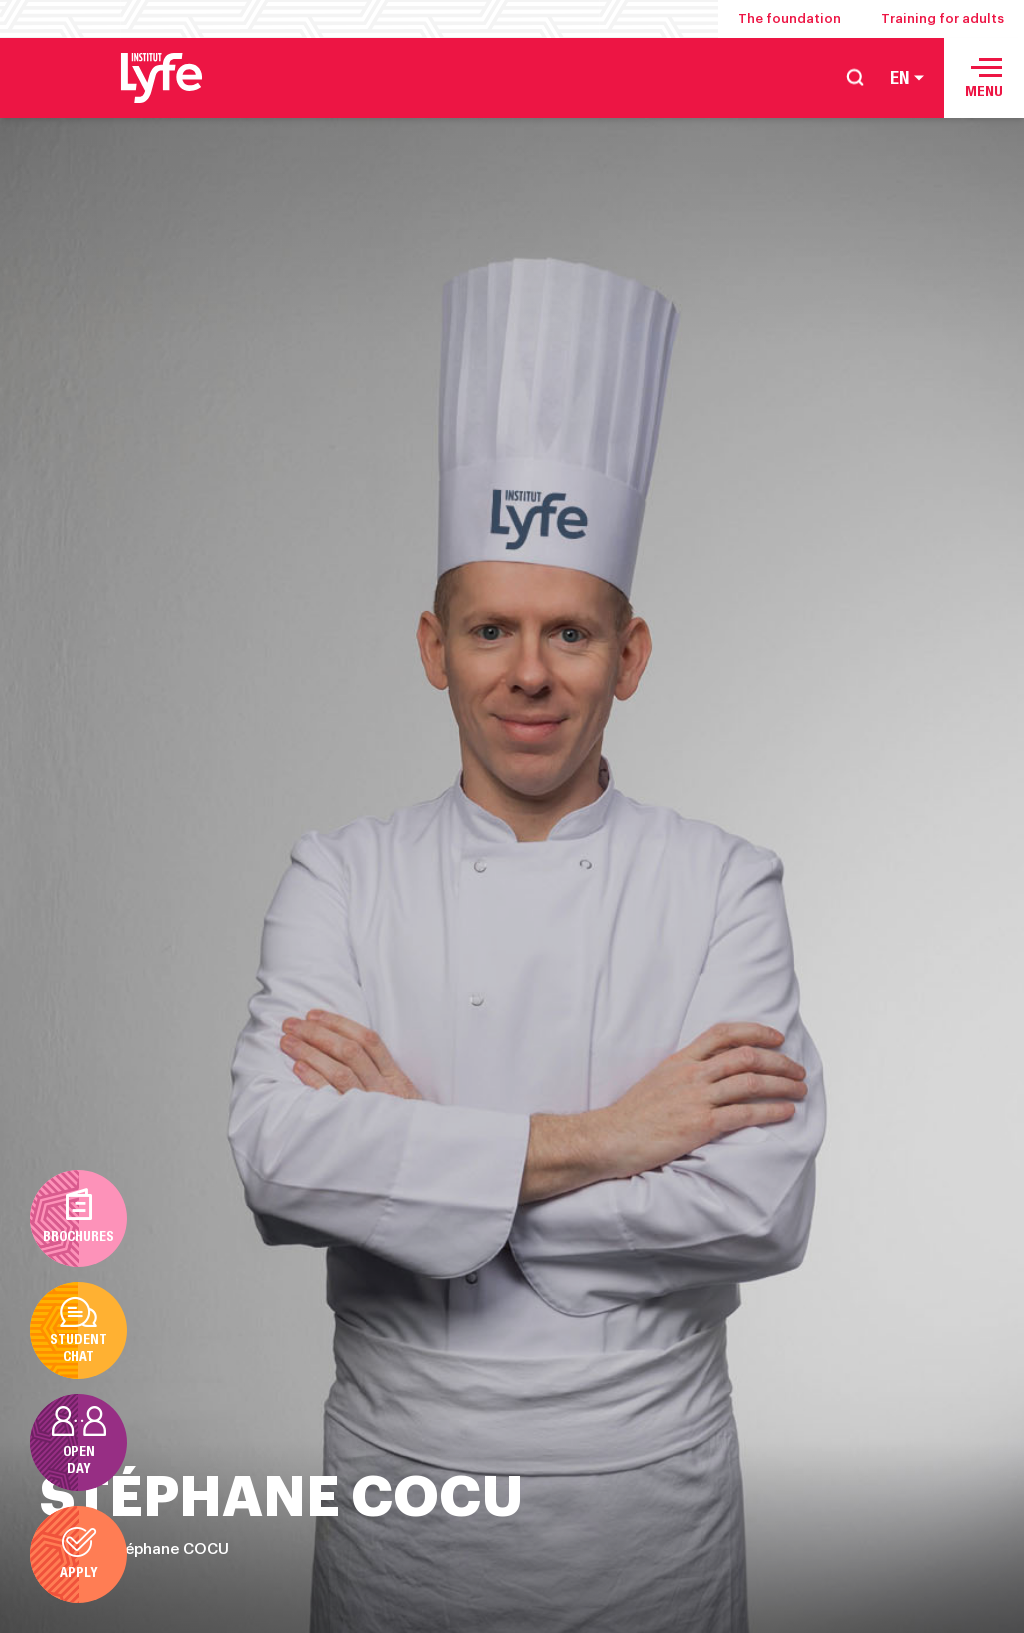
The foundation (789, 18)
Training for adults (942, 18)
